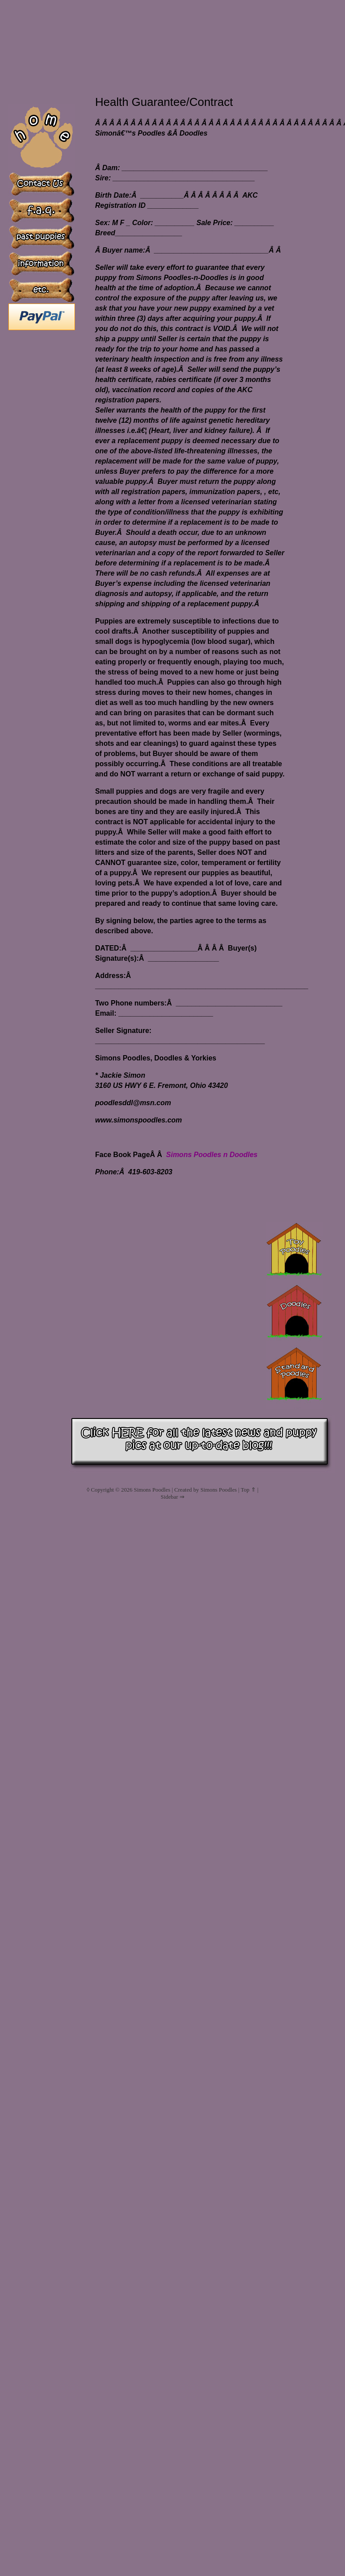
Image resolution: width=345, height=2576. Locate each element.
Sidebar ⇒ (172, 1497)
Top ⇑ (248, 1490)
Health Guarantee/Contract (164, 102)
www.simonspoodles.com (138, 1120)
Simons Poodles (152, 1490)
